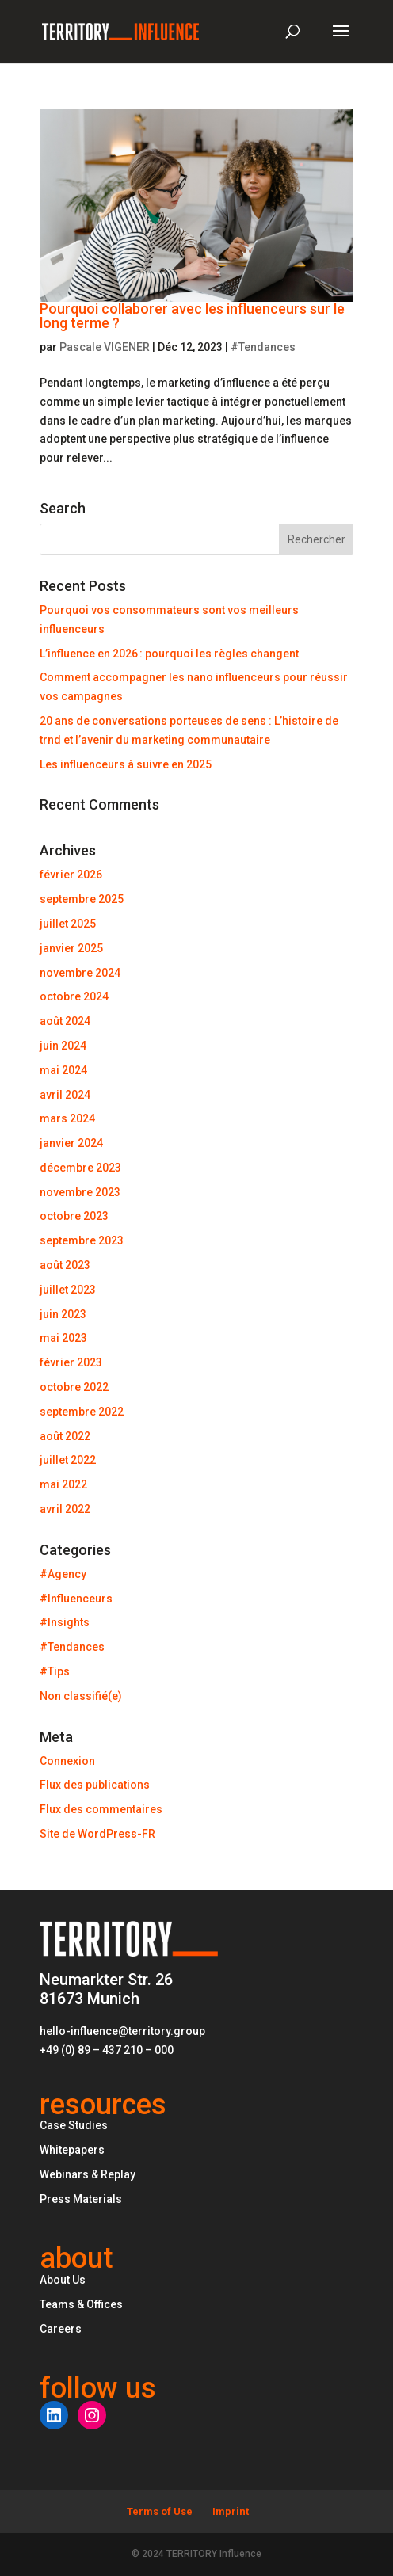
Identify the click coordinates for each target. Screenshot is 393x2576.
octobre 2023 (74, 1216)
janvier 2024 (71, 1143)
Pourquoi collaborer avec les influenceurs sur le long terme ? (192, 315)
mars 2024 (67, 1118)
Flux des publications (95, 1784)
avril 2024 (65, 1094)
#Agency (63, 1574)
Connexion (67, 1761)
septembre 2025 (82, 899)
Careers (61, 2329)
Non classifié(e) (81, 1696)
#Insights (65, 1622)
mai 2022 (63, 1484)
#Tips (55, 1671)
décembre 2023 (80, 1167)
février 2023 (71, 1362)
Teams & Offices (81, 2304)
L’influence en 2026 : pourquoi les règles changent (169, 653)
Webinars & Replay (87, 2174)
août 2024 (65, 1021)
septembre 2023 (82, 1240)
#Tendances (263, 347)
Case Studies (74, 2125)
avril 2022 (65, 1509)
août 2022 (65, 1436)
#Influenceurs (76, 1598)
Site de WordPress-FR (97, 1833)
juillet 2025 (68, 923)
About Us (63, 2279)
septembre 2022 (82, 1411)
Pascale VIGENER (104, 347)
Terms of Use (160, 2511)
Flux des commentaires (101, 1809)
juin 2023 (63, 1314)
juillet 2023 (68, 1289)
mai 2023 (63, 1338)
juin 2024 (63, 1045)
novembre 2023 (80, 1192)
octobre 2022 (74, 1387)
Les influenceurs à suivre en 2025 (126, 764)
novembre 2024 (80, 972)
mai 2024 (63, 1070)
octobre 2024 (74, 996)
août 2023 (65, 1265)
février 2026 (71, 874)
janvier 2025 (71, 948)
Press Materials (81, 2199)
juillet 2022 (68, 1460)
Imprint (230, 2511)
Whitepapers (72, 2149)
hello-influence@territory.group (122, 2031)
